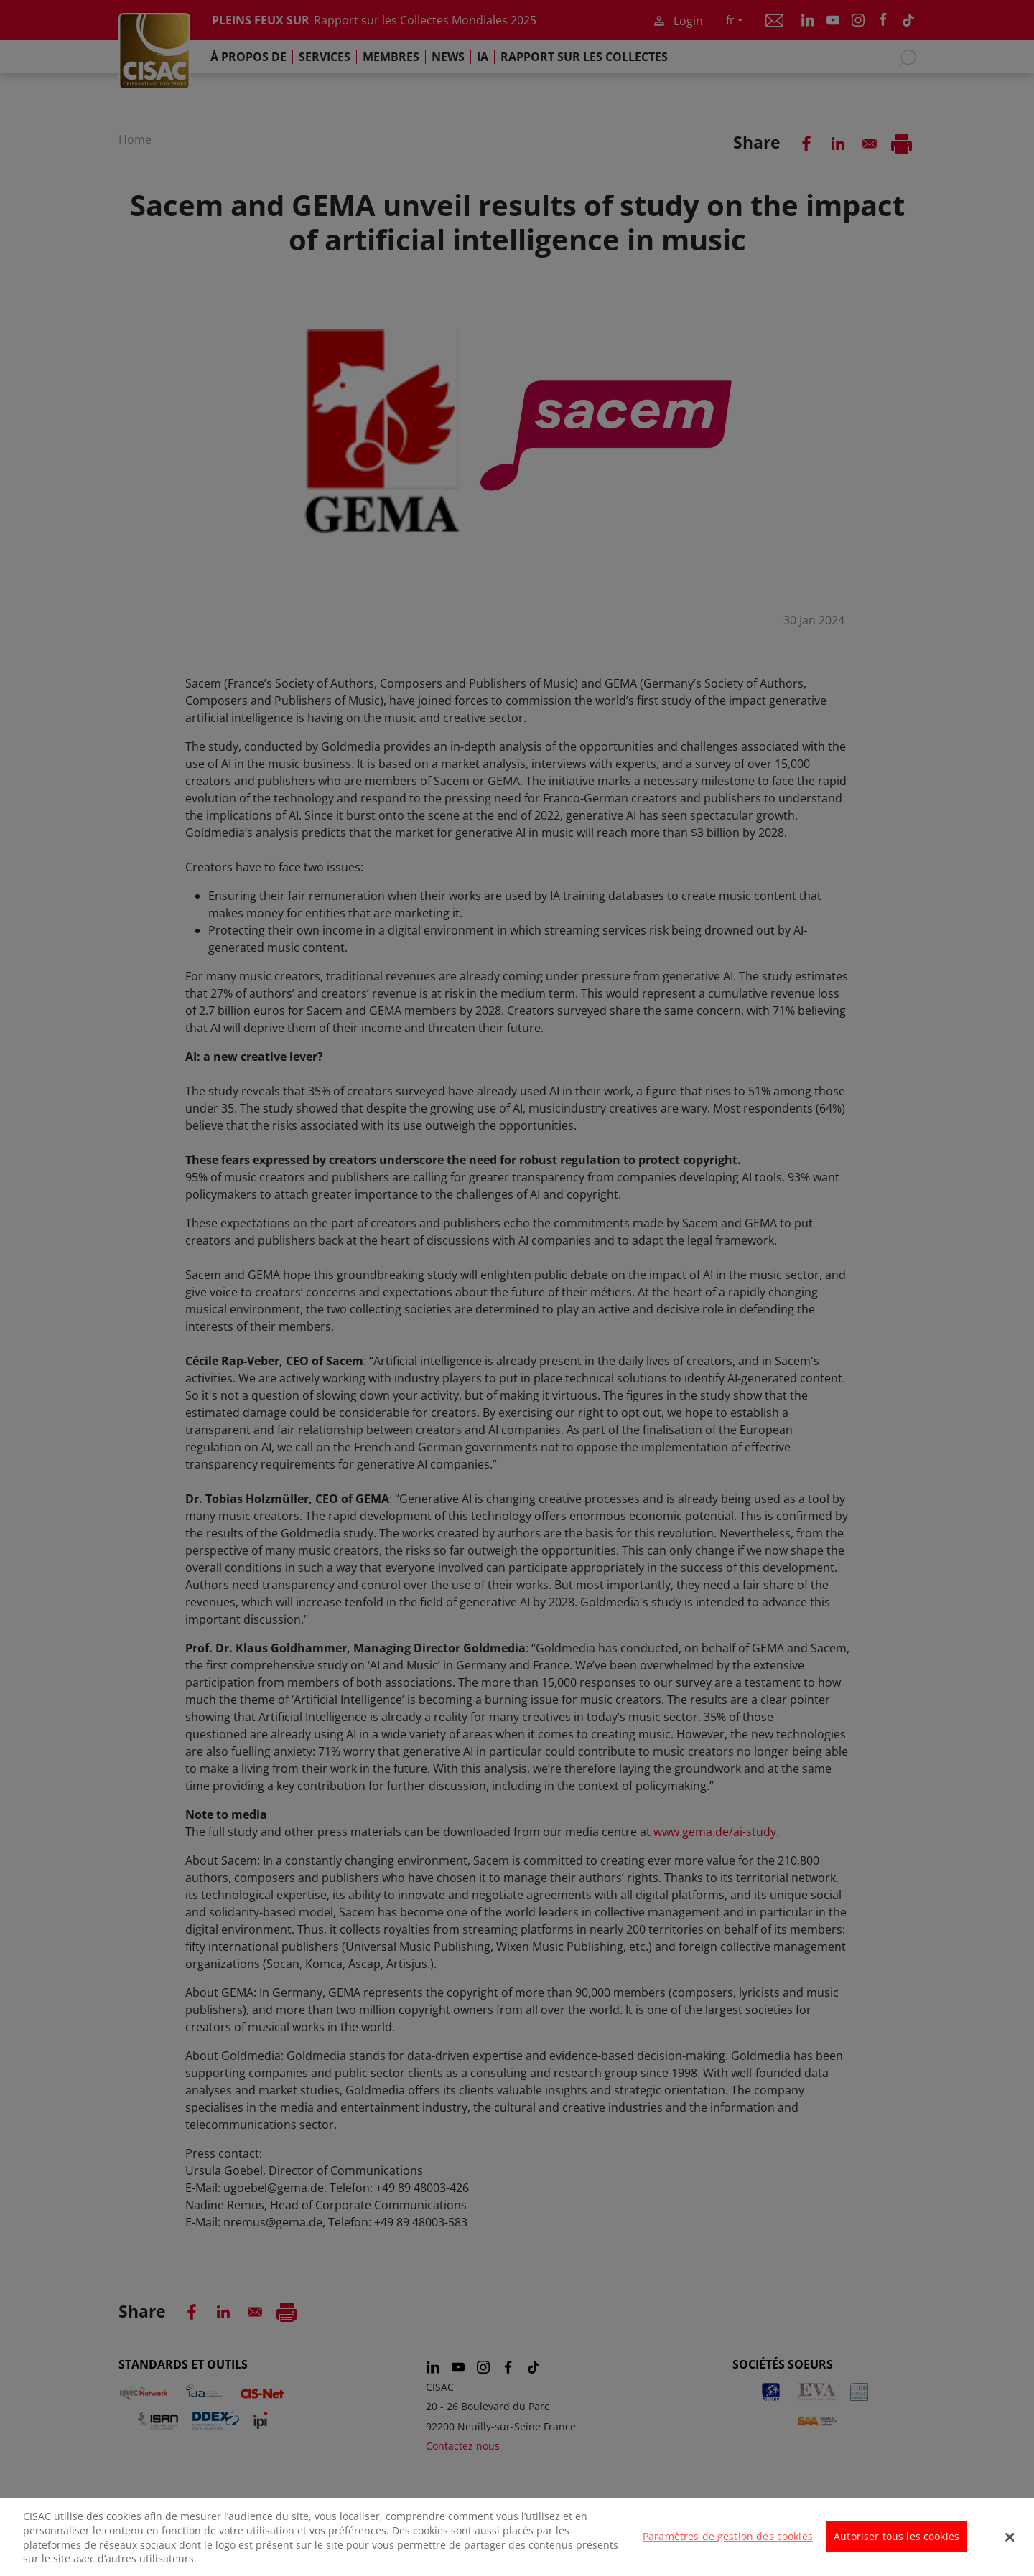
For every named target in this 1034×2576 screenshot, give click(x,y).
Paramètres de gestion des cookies (728, 2546)
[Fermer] (1010, 2547)
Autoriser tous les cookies (896, 2546)
